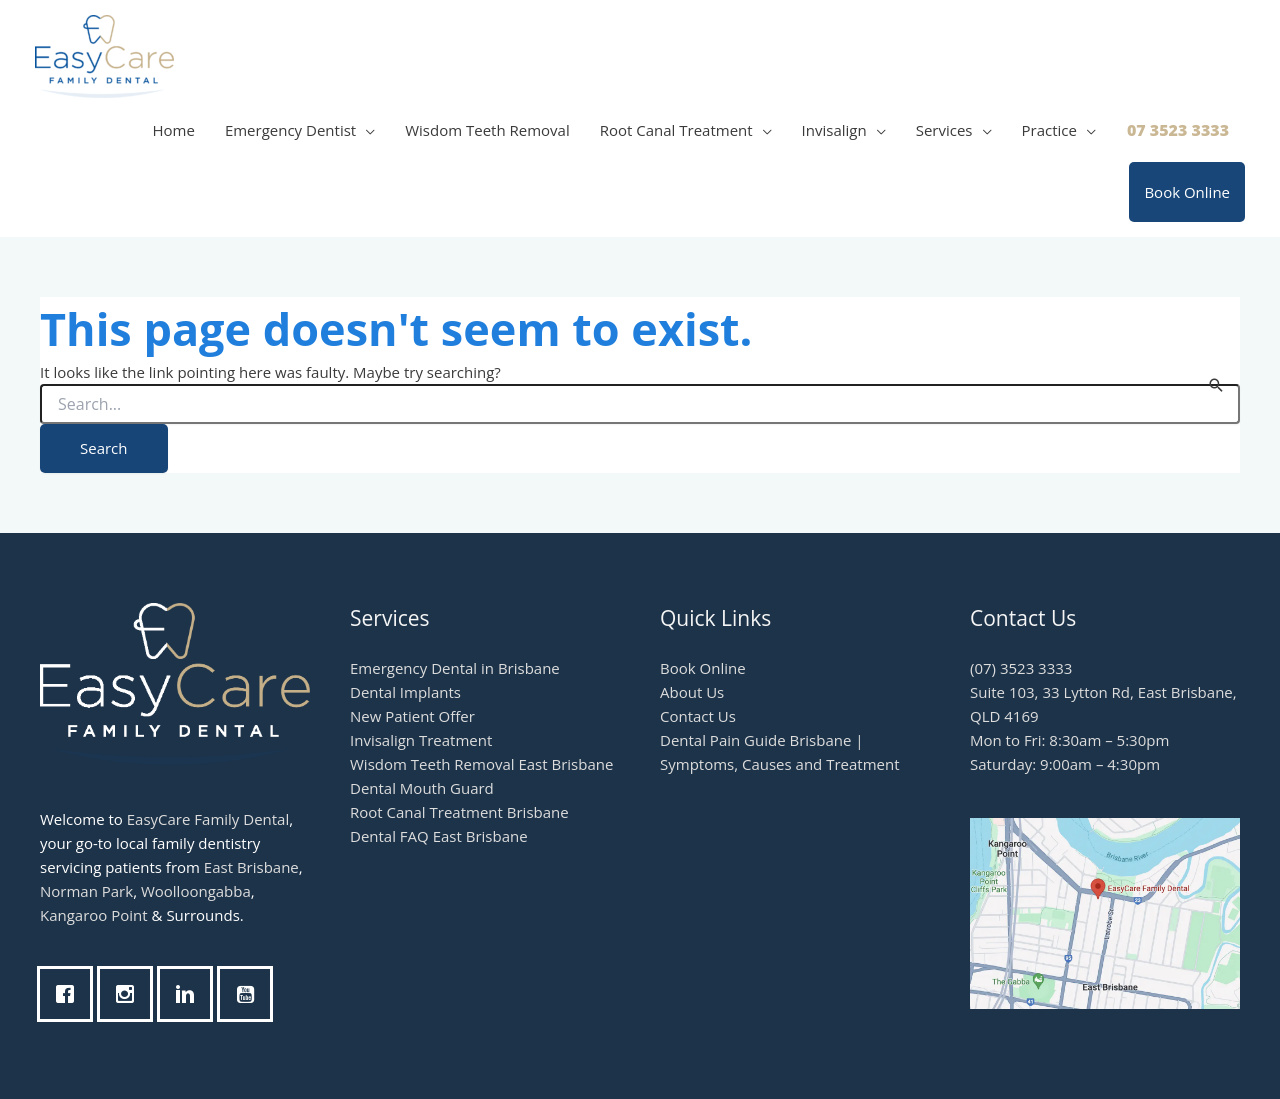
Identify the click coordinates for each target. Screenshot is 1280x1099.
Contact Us (698, 716)
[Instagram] (130, 994)
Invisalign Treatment (421, 740)
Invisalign (834, 130)
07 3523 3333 (1178, 130)
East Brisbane (251, 867)
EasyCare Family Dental (208, 819)
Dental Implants (405, 692)
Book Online (1187, 192)
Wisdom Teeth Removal (487, 130)
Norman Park (86, 891)
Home (173, 130)
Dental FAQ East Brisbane (439, 836)
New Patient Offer (412, 716)
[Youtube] (250, 994)
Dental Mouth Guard (422, 788)
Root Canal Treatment (676, 130)
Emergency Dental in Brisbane (455, 668)
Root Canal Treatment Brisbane (459, 812)
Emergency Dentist (290, 130)
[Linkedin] (190, 994)
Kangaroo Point (94, 915)
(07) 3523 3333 (1021, 668)
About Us (692, 692)
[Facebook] (70, 994)
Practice (1049, 130)
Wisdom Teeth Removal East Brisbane (481, 764)
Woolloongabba (196, 891)
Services (944, 130)
